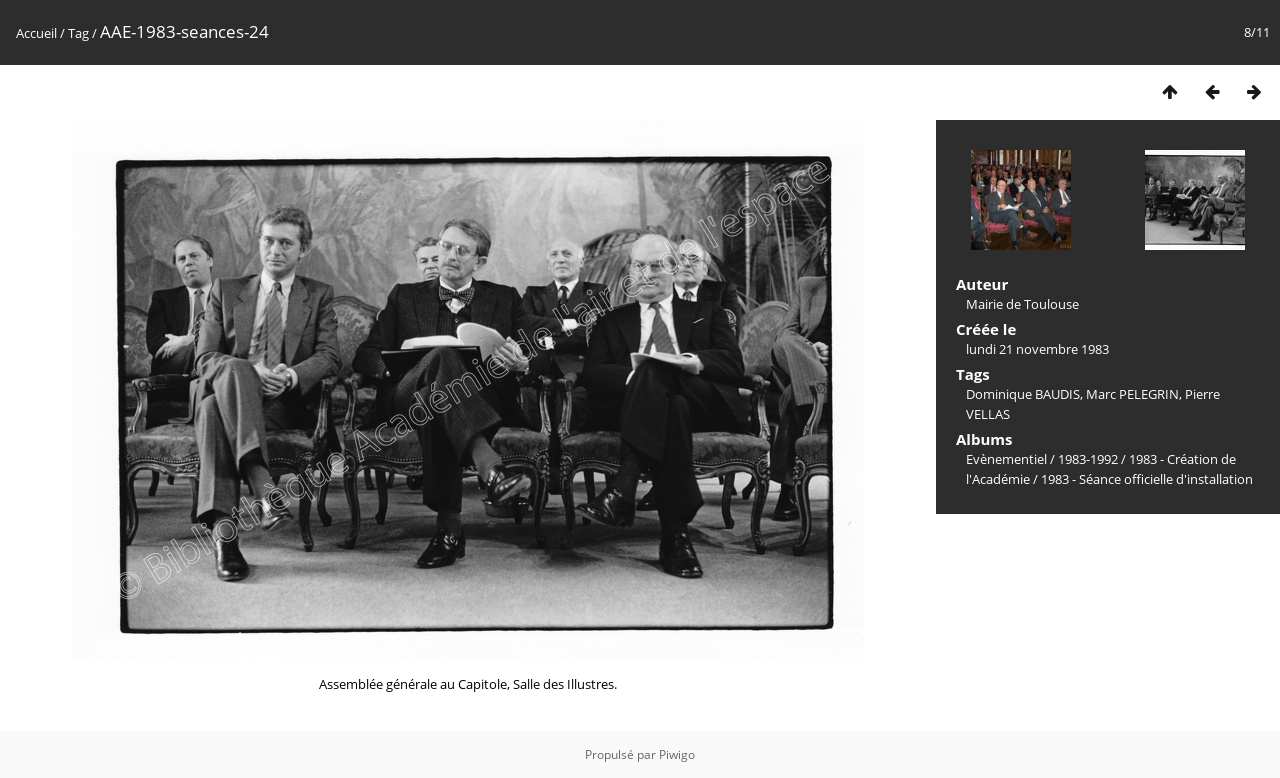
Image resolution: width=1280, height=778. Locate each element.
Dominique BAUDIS (1023, 394)
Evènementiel (1006, 459)
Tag (78, 33)
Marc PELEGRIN (1132, 394)
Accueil (36, 33)
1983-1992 (1088, 459)
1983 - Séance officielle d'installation (1147, 479)
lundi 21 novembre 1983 (1037, 349)
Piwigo (677, 754)
